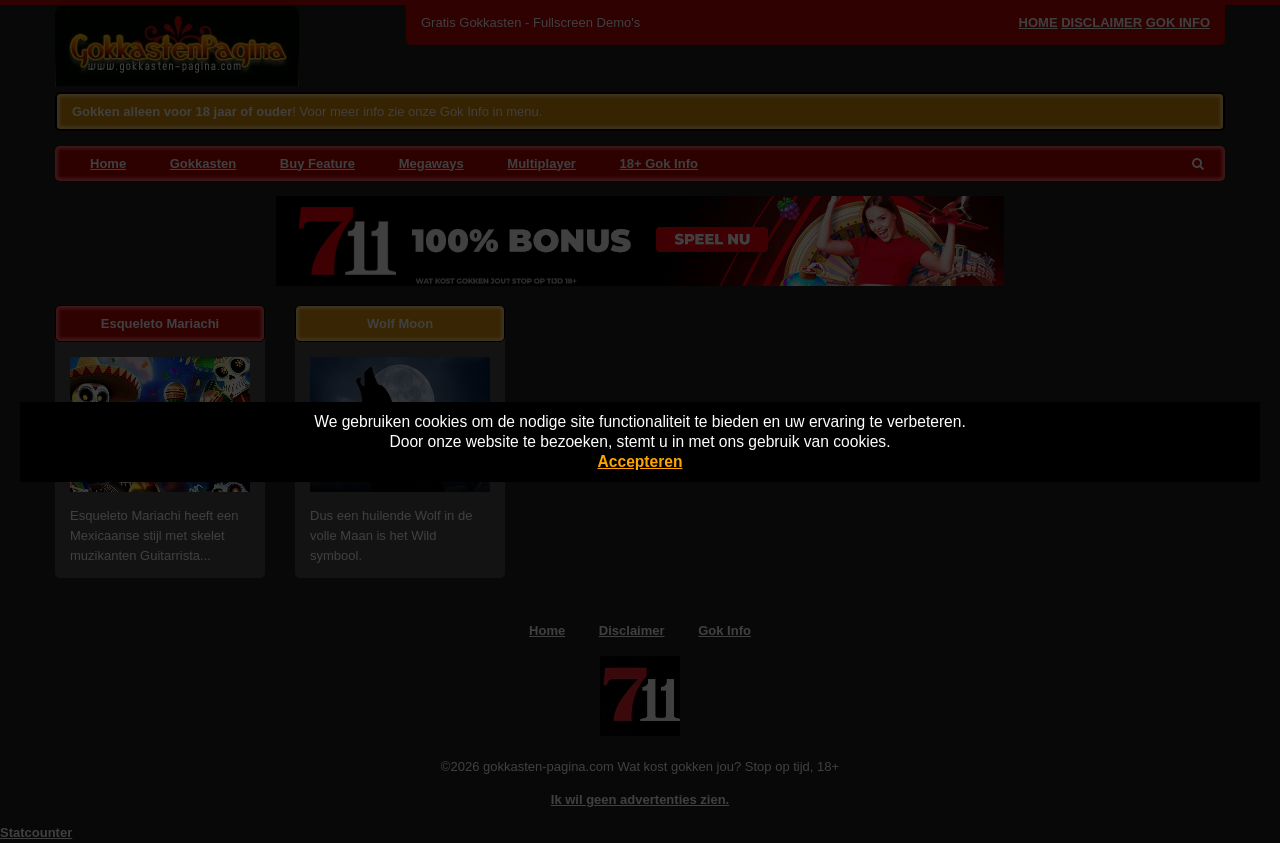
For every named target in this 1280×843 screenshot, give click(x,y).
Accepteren (640, 461)
